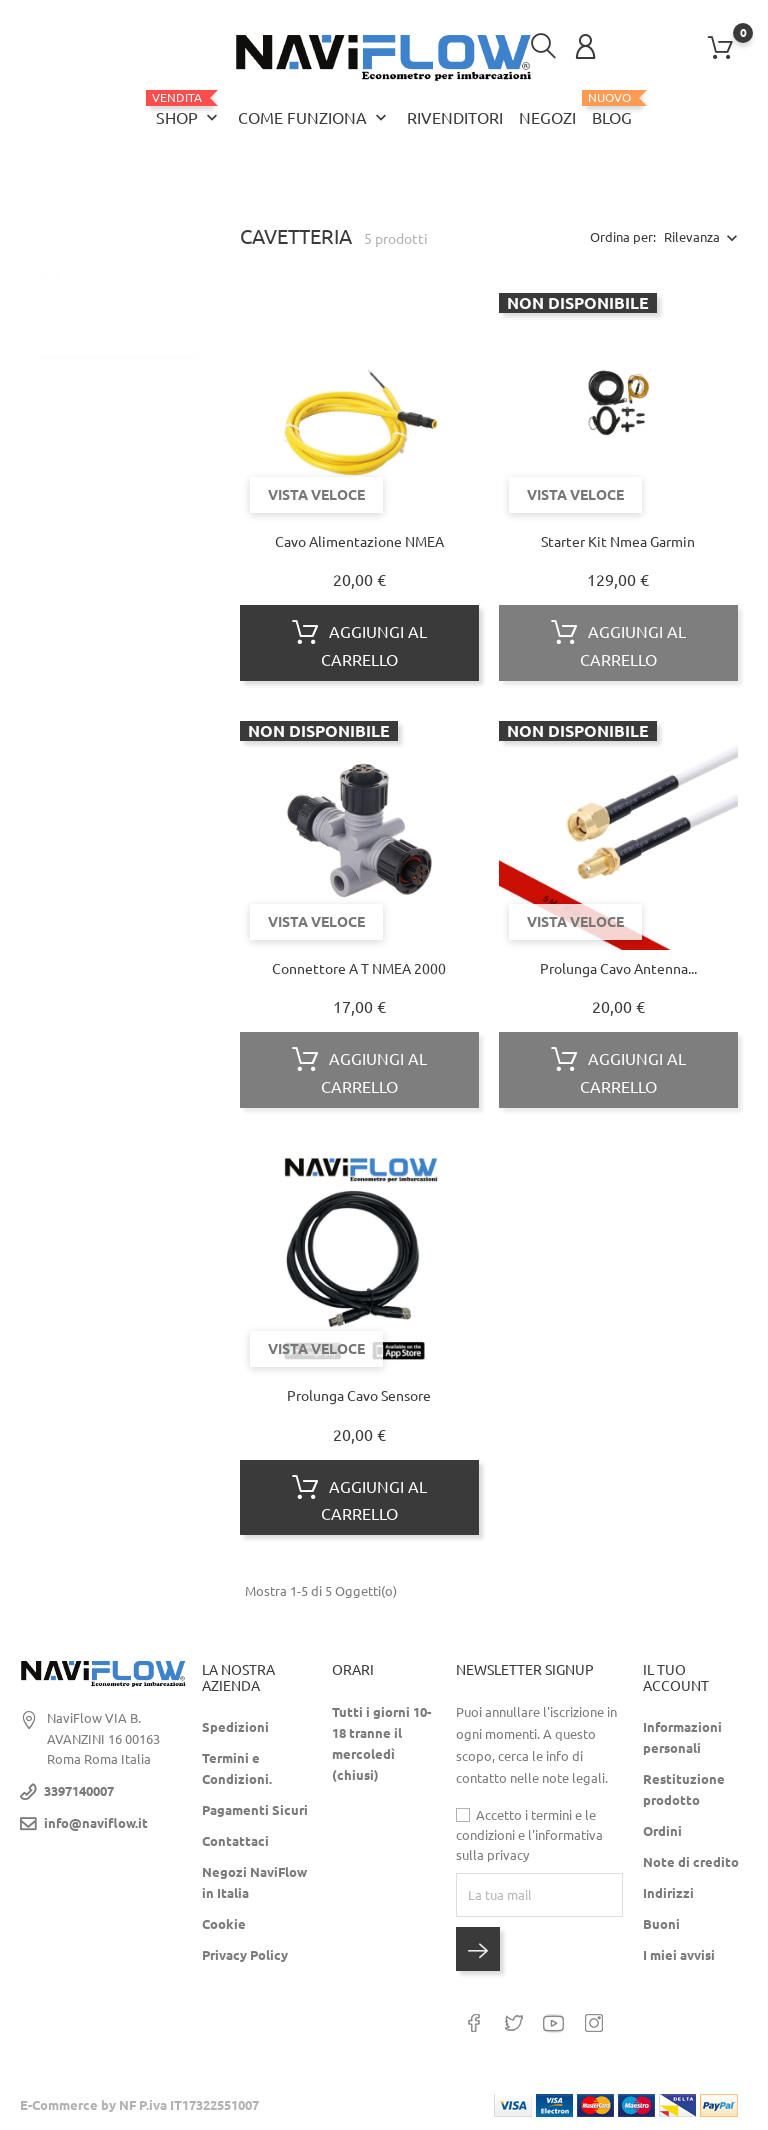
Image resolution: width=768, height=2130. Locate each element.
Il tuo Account (676, 1677)
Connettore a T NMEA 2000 (359, 969)
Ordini (662, 1831)
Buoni (661, 1924)
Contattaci (235, 1841)
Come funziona (314, 118)
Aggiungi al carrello (359, 643)
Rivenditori (455, 118)
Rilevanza (692, 237)
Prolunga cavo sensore (359, 1396)
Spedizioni (235, 1727)
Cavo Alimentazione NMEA (359, 541)
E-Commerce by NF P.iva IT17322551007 (139, 2105)
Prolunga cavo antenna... (618, 969)
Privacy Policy (245, 1955)
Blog (612, 109)
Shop (189, 109)
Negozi (547, 118)
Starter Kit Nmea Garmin (618, 541)
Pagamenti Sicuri (255, 1810)
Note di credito (691, 1862)
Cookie (224, 1924)
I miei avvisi (679, 1955)
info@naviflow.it (96, 1823)
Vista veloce (316, 494)
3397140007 (79, 1791)
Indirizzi (668, 1893)
